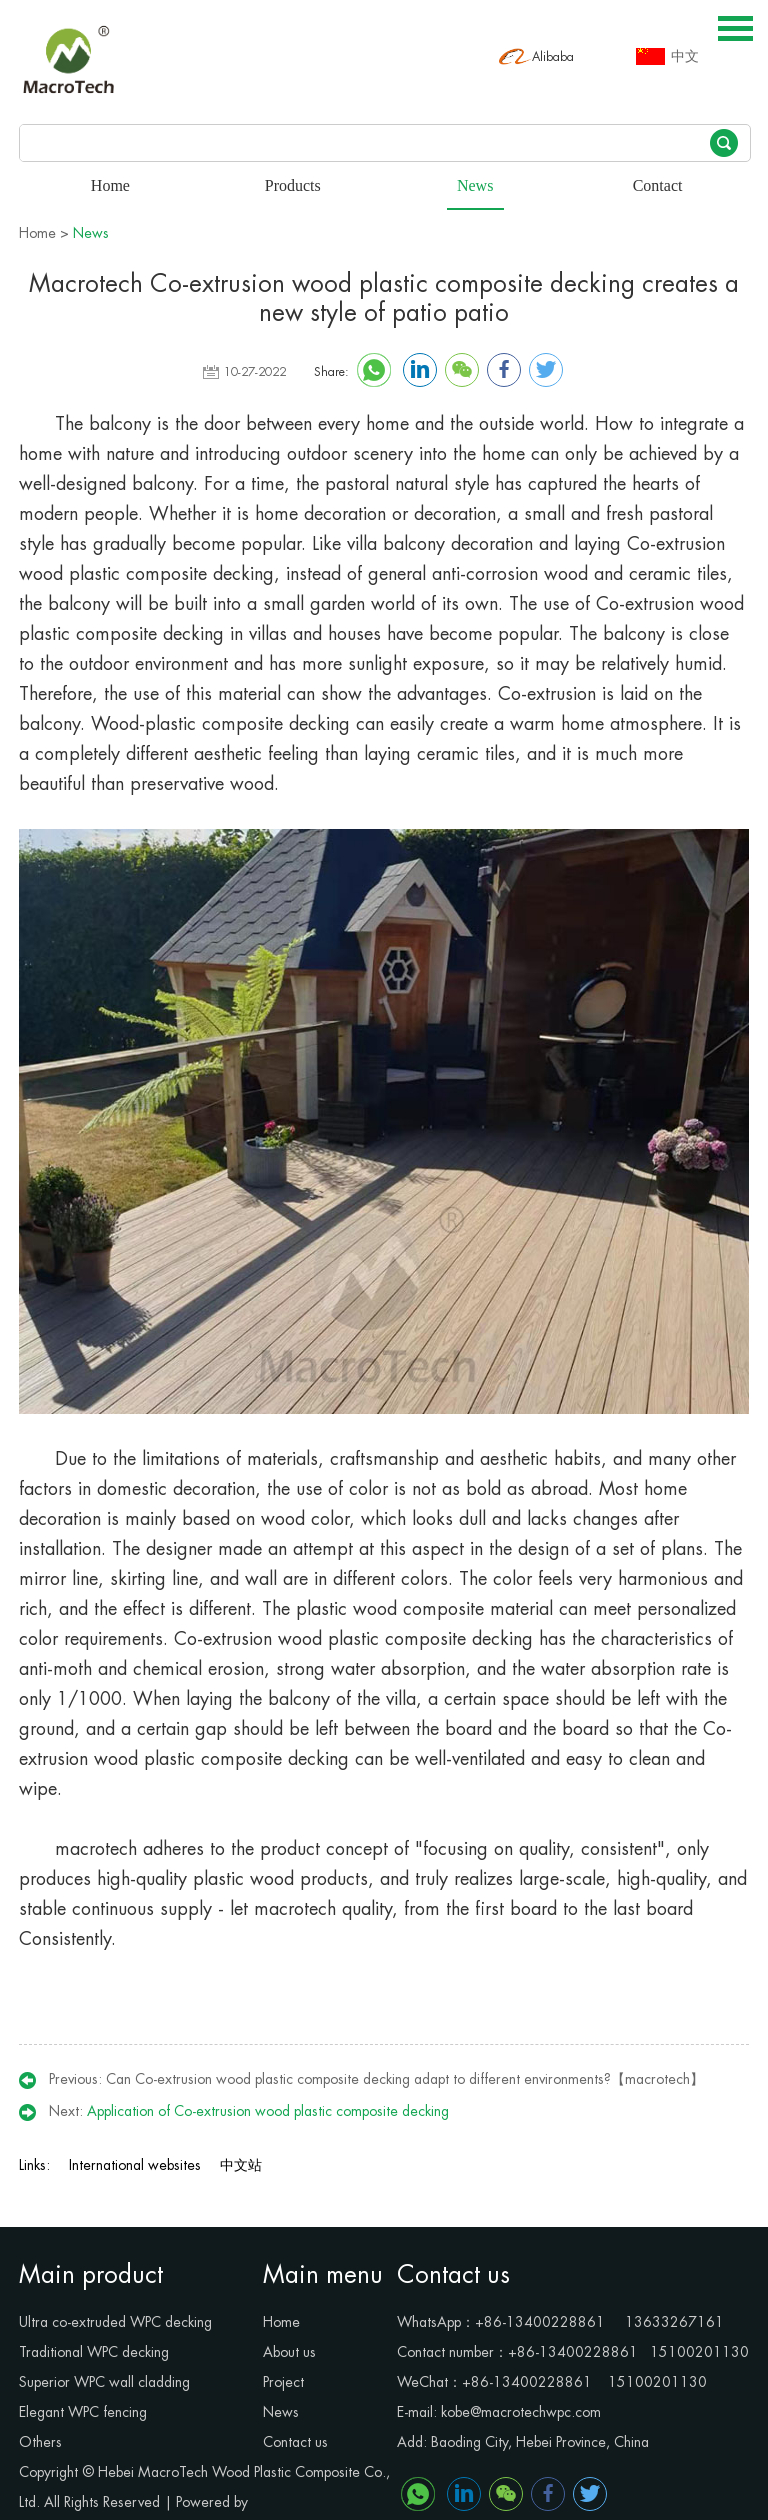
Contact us (453, 2275)
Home (37, 233)
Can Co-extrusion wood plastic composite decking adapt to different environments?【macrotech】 (405, 2079)
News (91, 233)
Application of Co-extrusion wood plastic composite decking (268, 2111)
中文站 (241, 2165)
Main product (91, 2275)
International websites (135, 2165)
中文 (685, 56)
